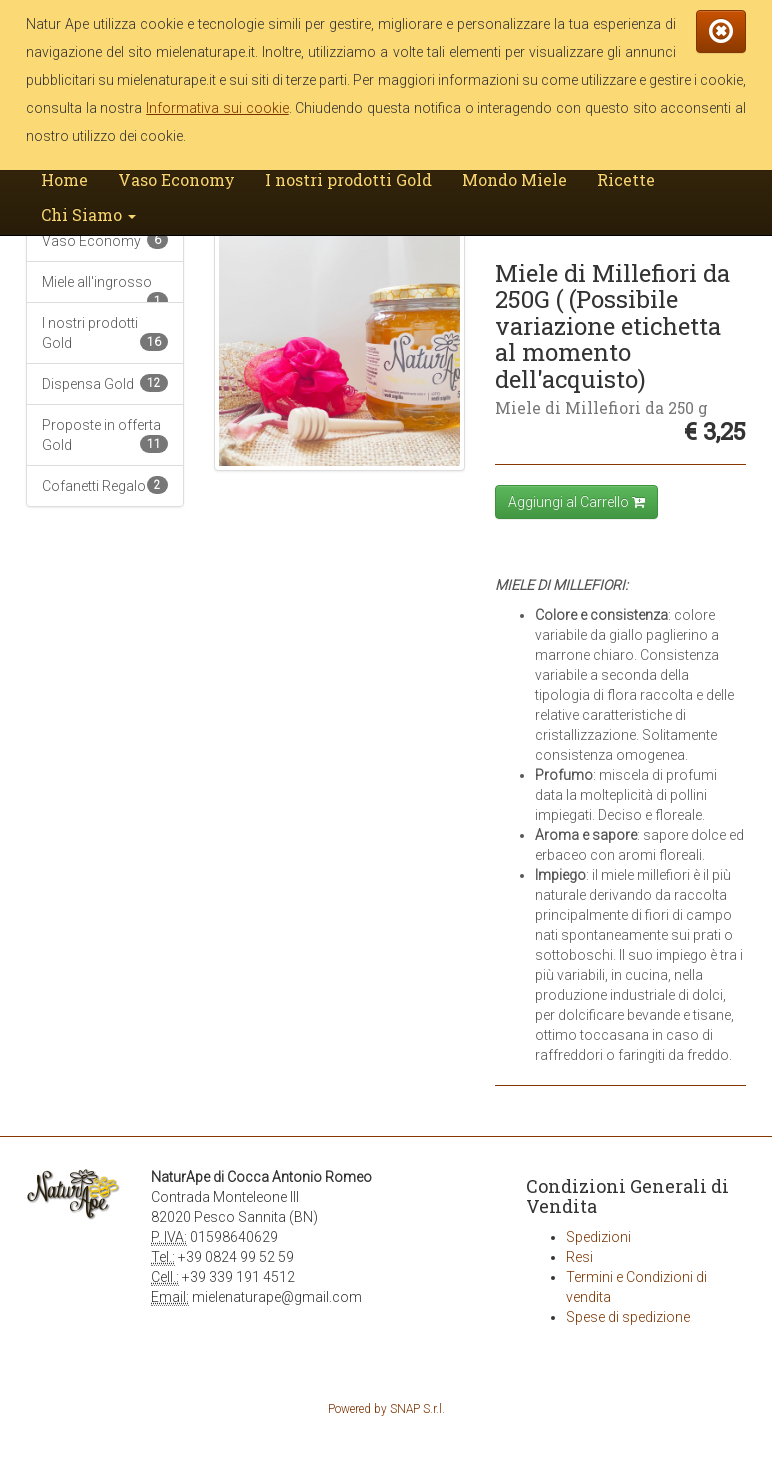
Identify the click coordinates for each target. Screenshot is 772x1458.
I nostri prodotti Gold (348, 179)
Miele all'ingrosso (105, 288)
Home (64, 179)
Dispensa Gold (105, 383)
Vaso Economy (176, 179)
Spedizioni (598, 1237)
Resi (579, 1257)
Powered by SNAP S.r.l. (386, 1409)
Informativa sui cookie (217, 108)
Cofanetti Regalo (105, 485)
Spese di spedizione (628, 1317)
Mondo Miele (514, 179)
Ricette (626, 179)
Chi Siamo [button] (88, 214)
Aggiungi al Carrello (576, 502)
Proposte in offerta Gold (105, 435)
